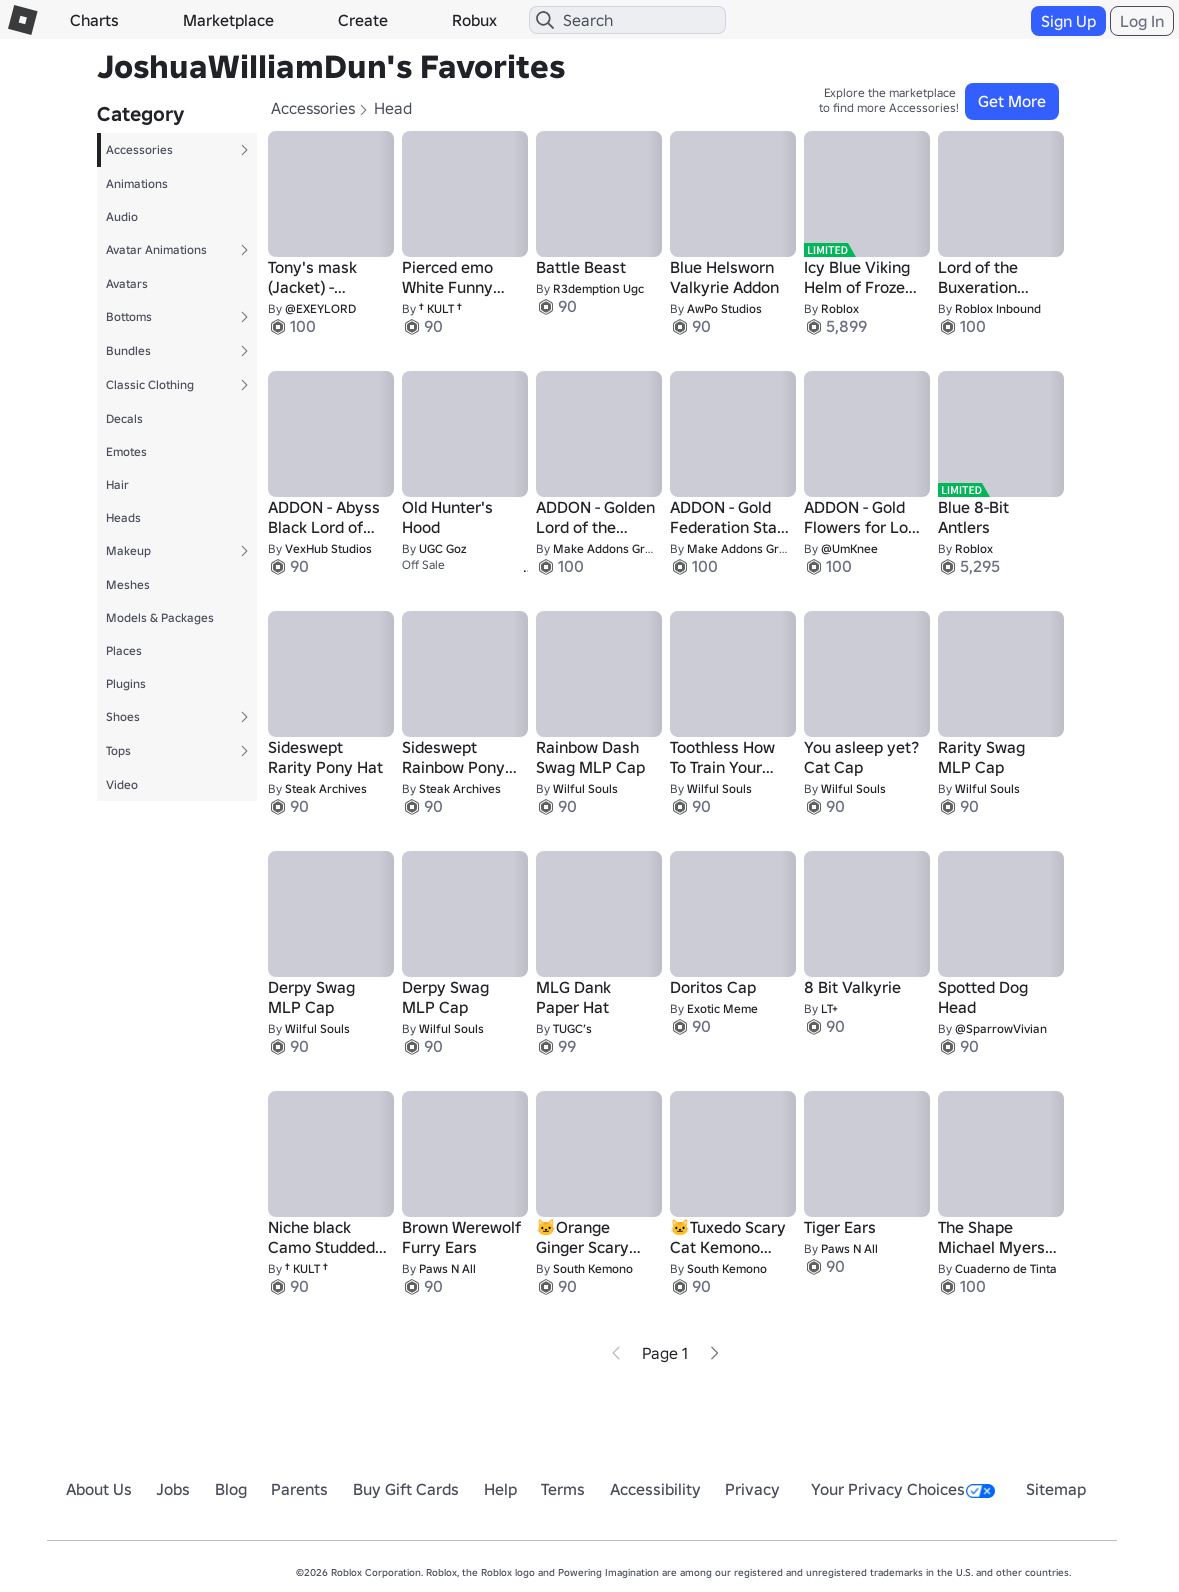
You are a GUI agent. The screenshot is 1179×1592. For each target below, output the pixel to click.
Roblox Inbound (998, 308)
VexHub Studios (328, 548)
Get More (1012, 101)
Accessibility (655, 1489)
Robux (474, 20)
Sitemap (1056, 1489)
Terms (563, 1489)
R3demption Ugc (598, 288)
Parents (299, 1489)
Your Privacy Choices (903, 1489)
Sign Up (1068, 21)
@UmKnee (849, 548)
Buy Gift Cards (406, 1489)
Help (500, 1489)
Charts (94, 20)
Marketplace (228, 20)
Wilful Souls (585, 788)
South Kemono (593, 1268)
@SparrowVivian (1001, 1028)
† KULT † (440, 308)
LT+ (829, 1008)
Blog (231, 1489)
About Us (99, 1489)
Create (363, 20)
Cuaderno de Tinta (1006, 1268)
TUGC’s (572, 1028)
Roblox (840, 308)
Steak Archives (326, 788)
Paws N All (447, 1268)
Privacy (752, 1489)
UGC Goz (442, 548)
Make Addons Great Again (625, 548)
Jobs (173, 1489)
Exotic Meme (722, 1008)
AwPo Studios (724, 308)
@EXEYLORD (320, 308)
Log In (1142, 21)
